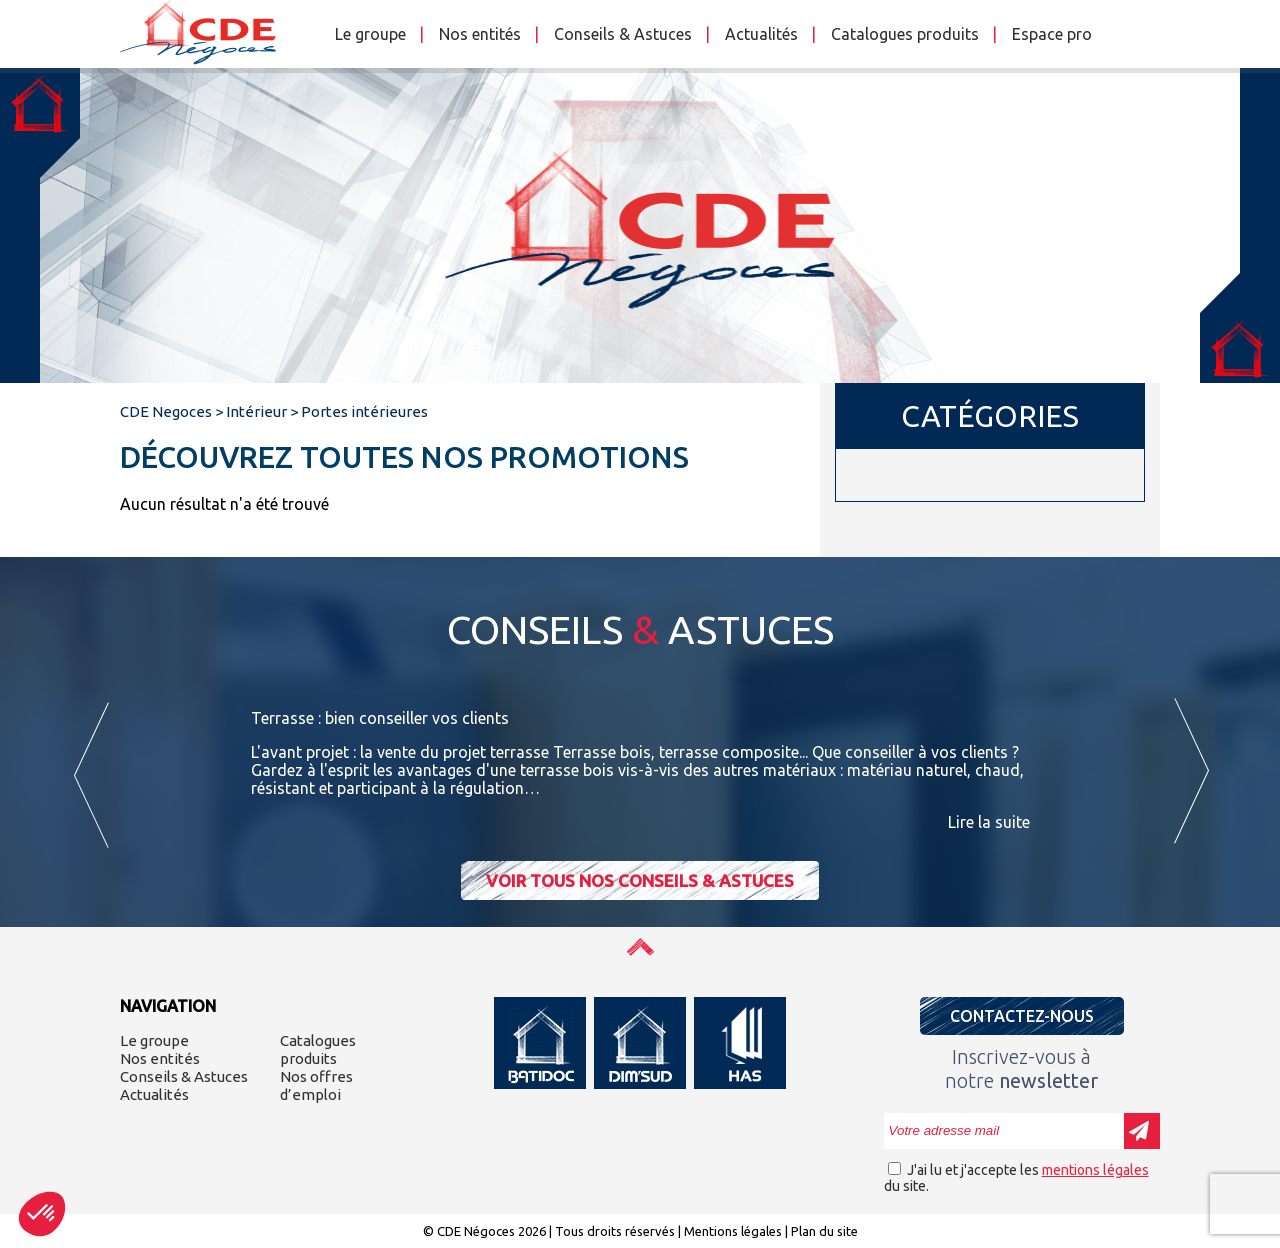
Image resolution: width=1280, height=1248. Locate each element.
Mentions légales (733, 1231)
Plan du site (824, 1231)
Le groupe (370, 34)
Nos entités (480, 34)
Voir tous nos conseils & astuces (640, 880)
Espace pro (1052, 34)
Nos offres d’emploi (316, 1085)
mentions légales (1095, 1170)
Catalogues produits (905, 34)
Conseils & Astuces (623, 34)
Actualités (761, 34)
